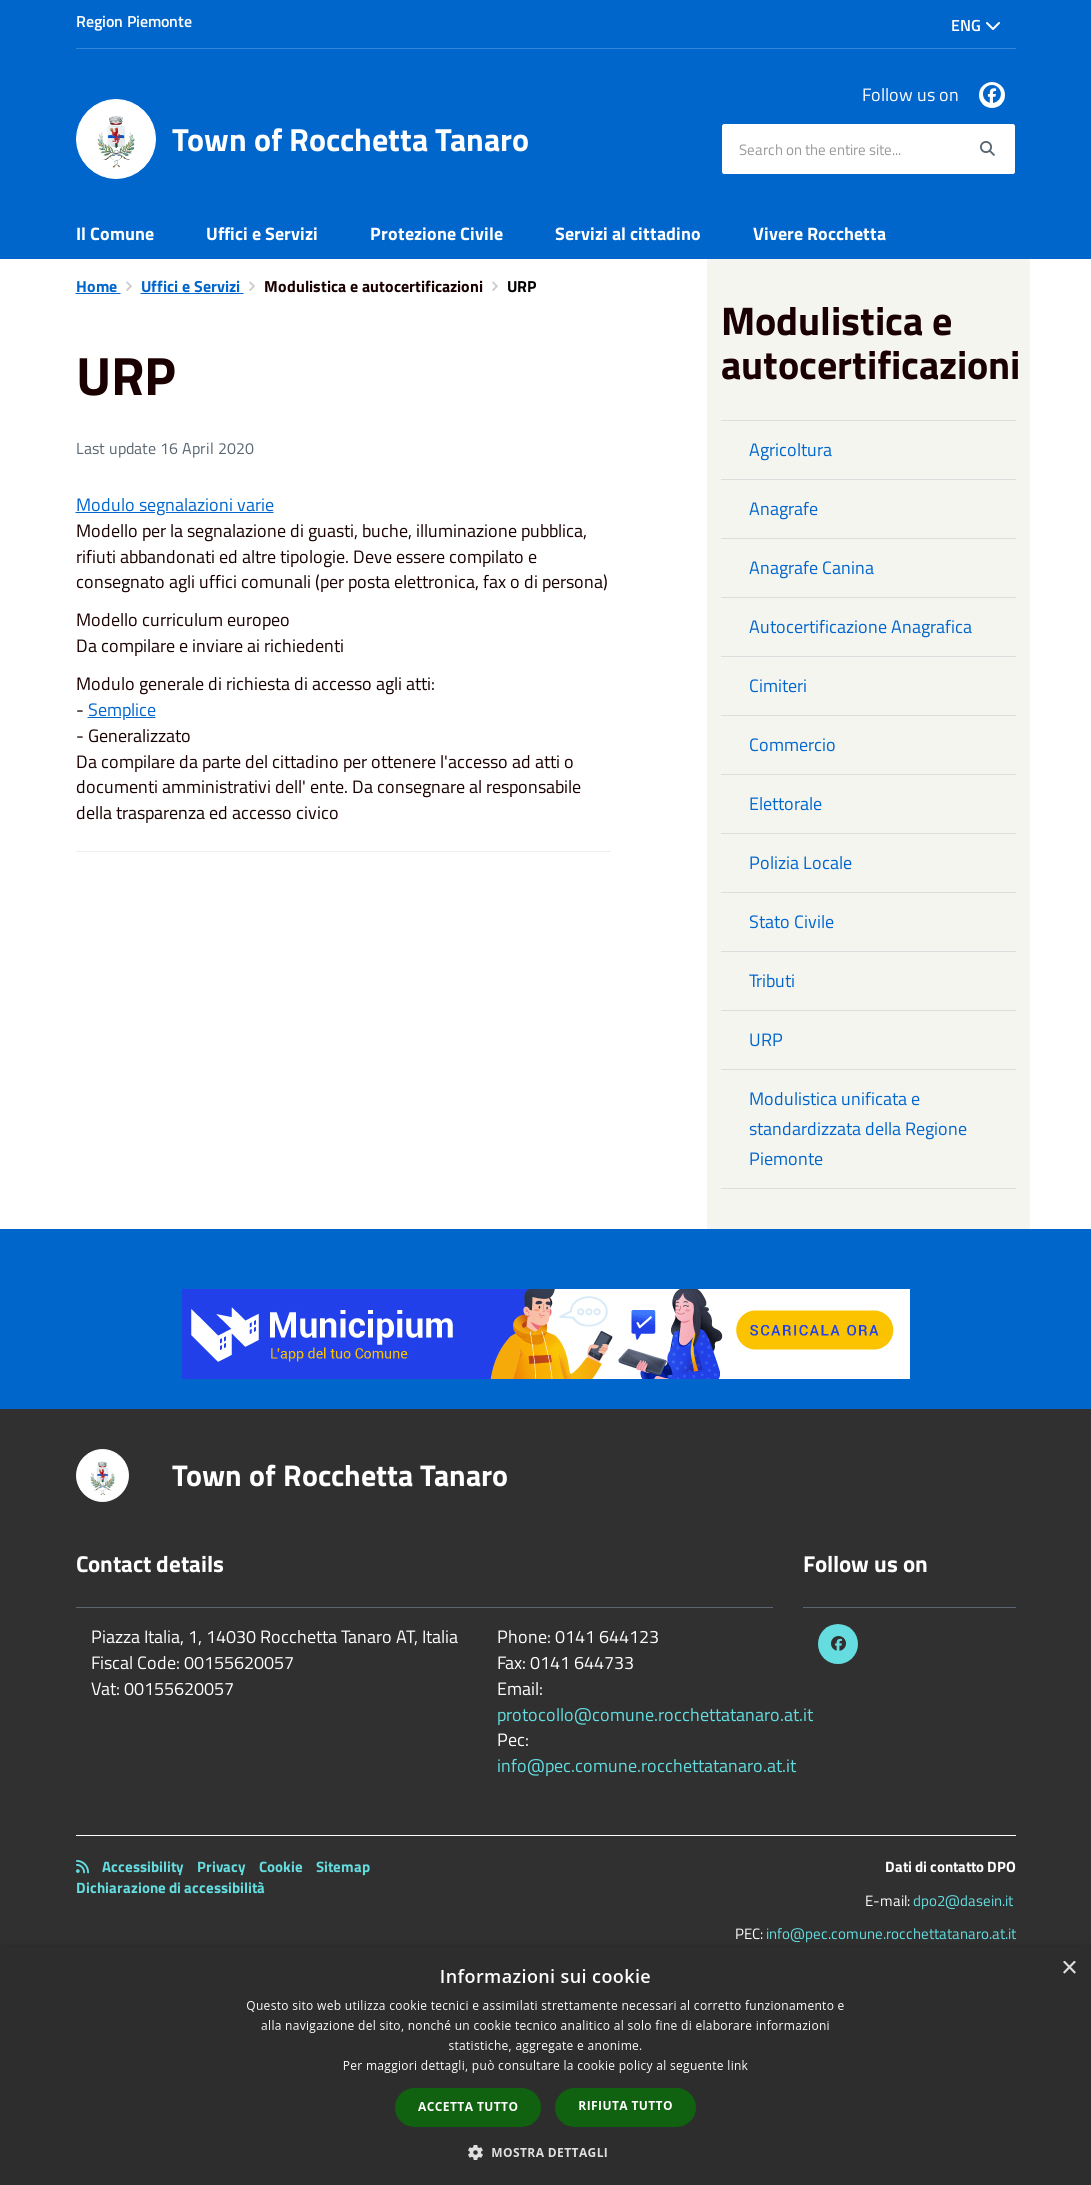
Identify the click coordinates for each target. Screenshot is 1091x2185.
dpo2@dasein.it (963, 1900)
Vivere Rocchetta (819, 233)
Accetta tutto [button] (468, 2106)
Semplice (122, 709)
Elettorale (785, 803)
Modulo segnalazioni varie (175, 504)
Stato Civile (791, 921)
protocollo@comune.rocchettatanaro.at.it (655, 1714)
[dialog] (545, 2066)
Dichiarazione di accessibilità (170, 1887)
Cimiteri (778, 685)
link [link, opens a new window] (737, 2065)
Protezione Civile (436, 233)
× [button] (1068, 1968)
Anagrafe (783, 508)
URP (766, 1039)
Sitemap (343, 1866)
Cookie (281, 1866)
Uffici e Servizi (262, 233)
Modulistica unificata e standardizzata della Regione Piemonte (858, 1128)
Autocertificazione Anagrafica (860, 626)
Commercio (792, 744)
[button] (546, 2151)
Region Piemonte (134, 21)
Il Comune (115, 233)
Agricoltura (790, 449)
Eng (976, 25)
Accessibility (143, 1866)
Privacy (221, 1866)
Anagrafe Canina (811, 567)
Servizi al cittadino (628, 233)
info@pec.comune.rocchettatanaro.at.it (646, 1765)
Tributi (772, 980)
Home (98, 286)
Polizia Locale (800, 862)
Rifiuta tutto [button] (625, 2105)
